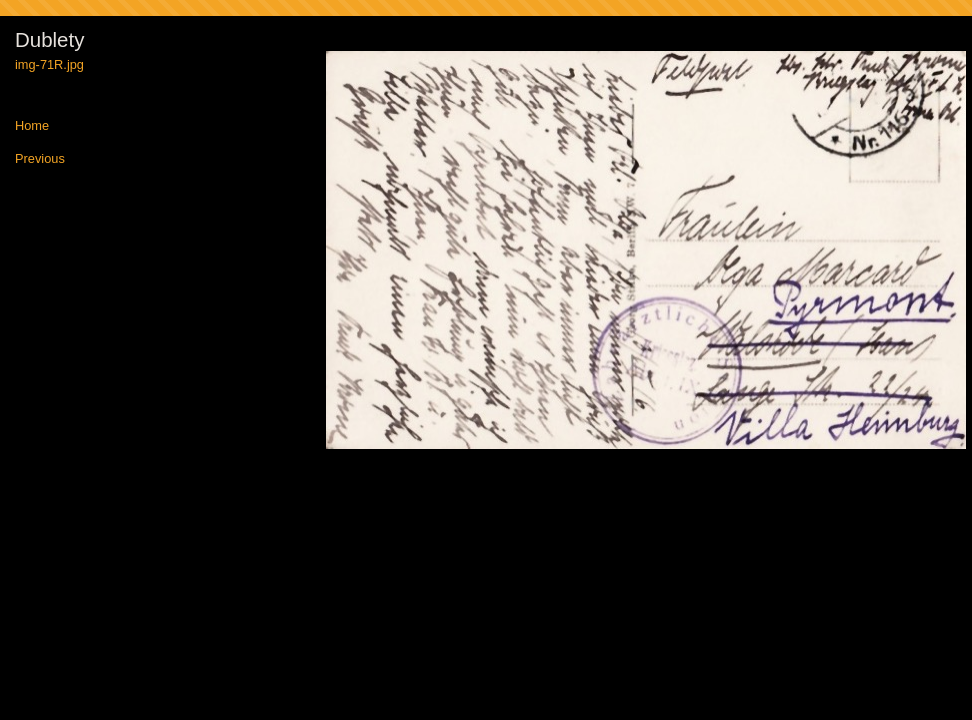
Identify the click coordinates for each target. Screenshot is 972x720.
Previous (40, 159)
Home (32, 126)
